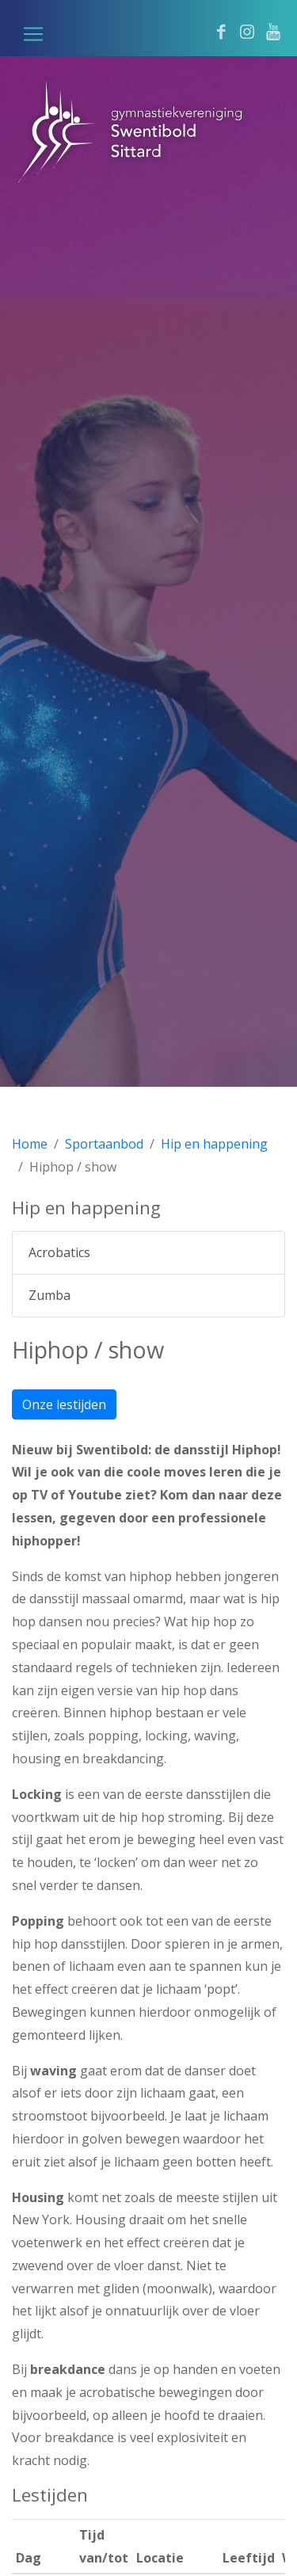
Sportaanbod (104, 1144)
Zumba (49, 1295)
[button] (33, 34)
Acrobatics (59, 1252)
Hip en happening (214, 1144)
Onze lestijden (64, 1404)
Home (30, 1144)
